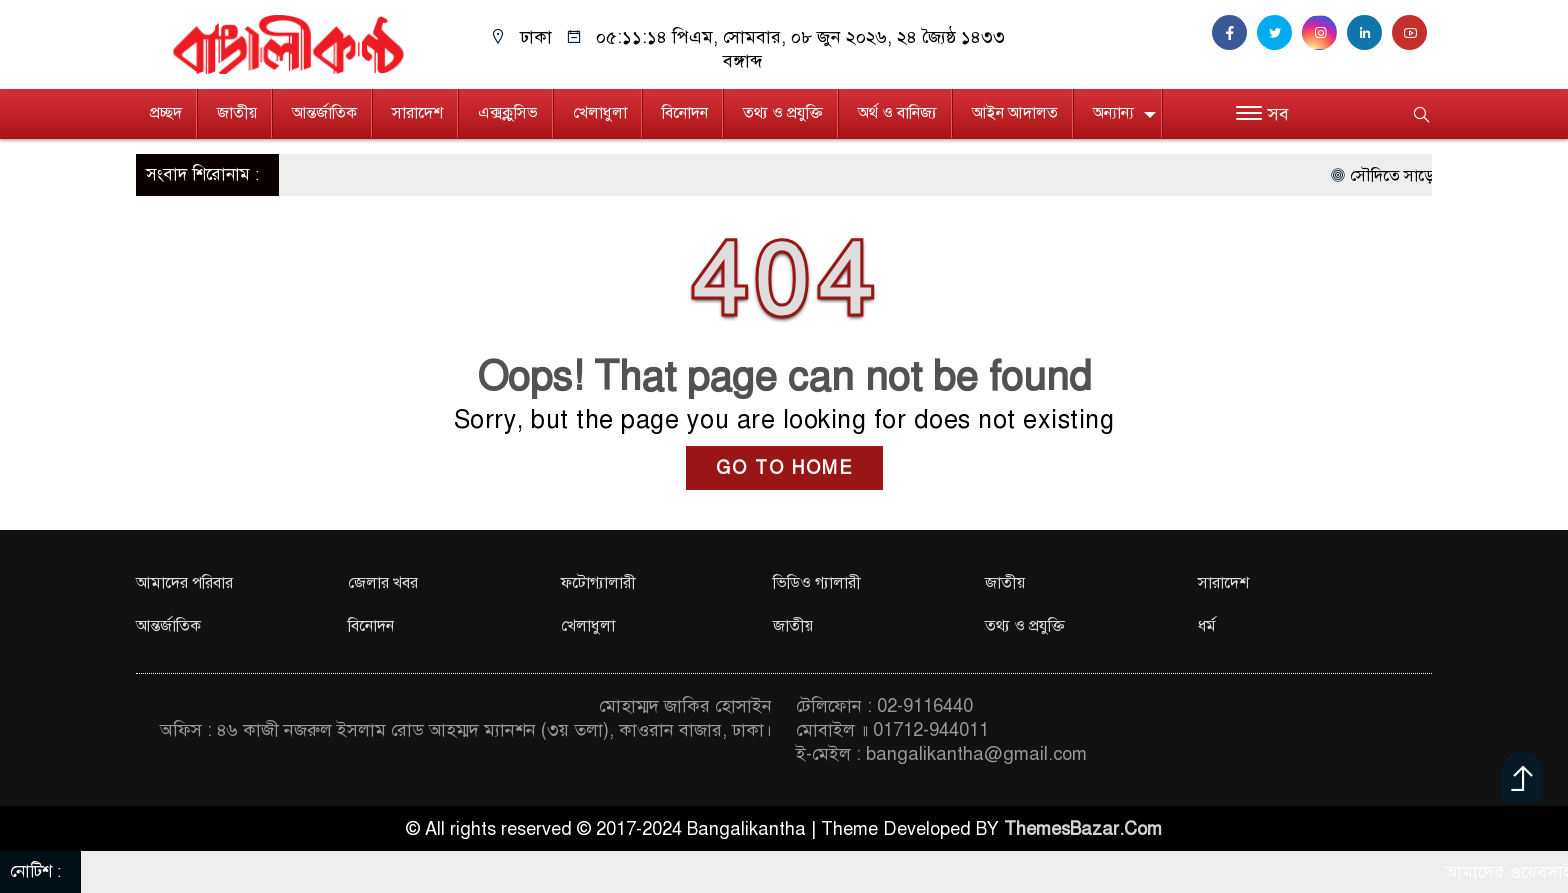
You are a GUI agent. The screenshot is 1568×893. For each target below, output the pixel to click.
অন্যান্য (1113, 113)
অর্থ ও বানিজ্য (897, 113)
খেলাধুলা (600, 113)
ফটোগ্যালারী (598, 583)
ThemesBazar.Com (1083, 829)
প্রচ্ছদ (166, 113)
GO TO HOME (784, 468)
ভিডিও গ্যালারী (817, 583)
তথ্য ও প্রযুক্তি (783, 113)
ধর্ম (1207, 626)
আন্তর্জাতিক (324, 113)
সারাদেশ (417, 113)
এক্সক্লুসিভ (508, 113)
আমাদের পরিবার (184, 583)
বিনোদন (685, 113)
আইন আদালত (1015, 113)
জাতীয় (237, 113)
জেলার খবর (383, 583)
